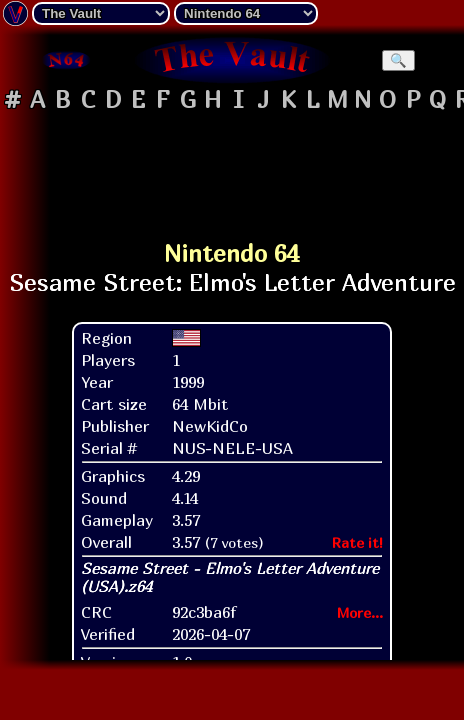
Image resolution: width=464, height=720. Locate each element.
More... (360, 612)
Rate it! (357, 542)
